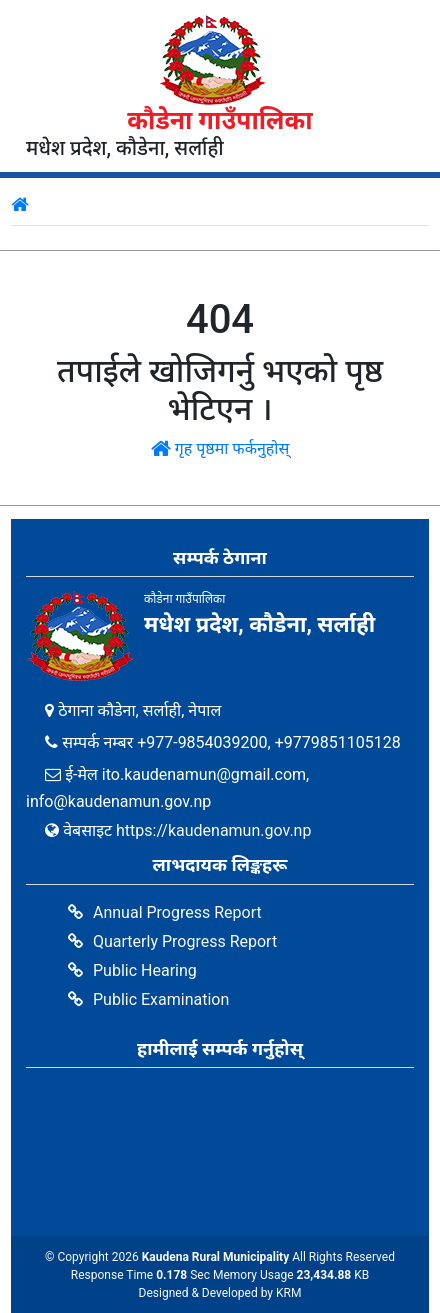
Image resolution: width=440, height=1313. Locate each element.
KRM (288, 1293)
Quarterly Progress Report (185, 941)
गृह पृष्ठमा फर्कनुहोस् (220, 448)
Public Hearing (145, 970)
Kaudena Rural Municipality (216, 1257)
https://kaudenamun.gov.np (213, 830)
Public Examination (161, 999)
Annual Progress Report (177, 912)
